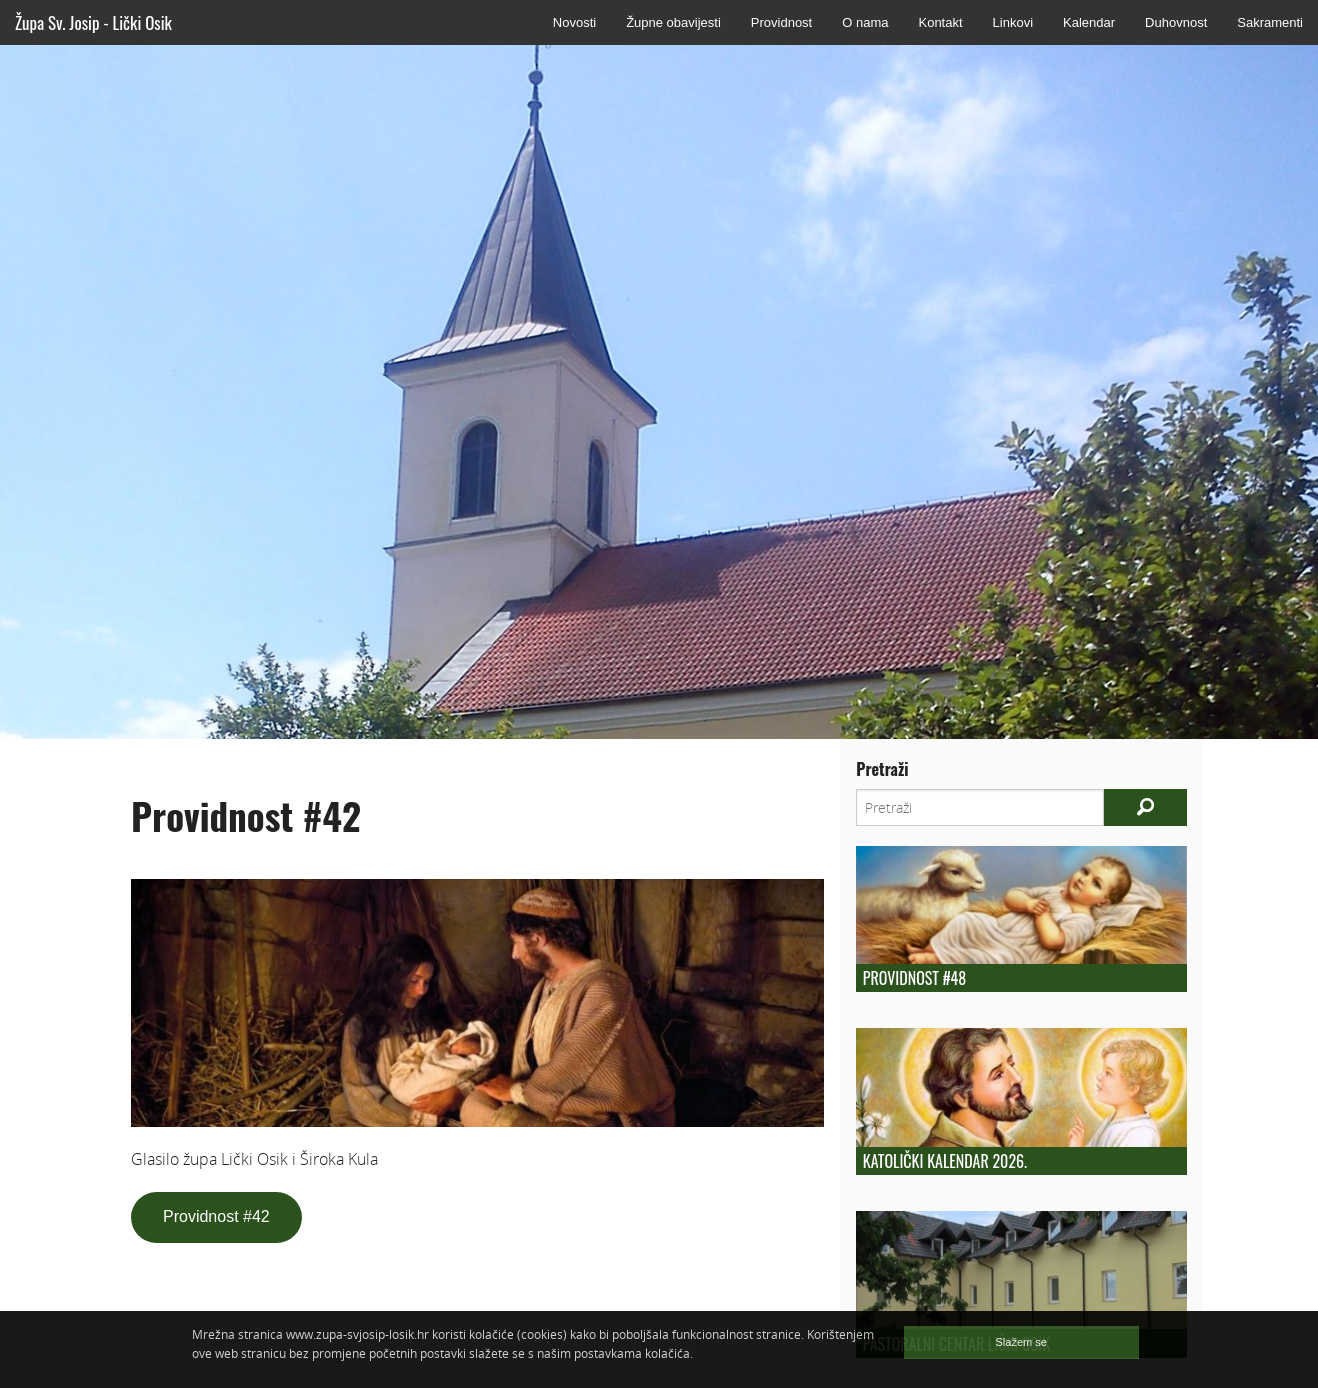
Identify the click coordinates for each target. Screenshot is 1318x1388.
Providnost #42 (216, 1216)
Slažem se (1021, 1342)
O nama (865, 22)
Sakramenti (1270, 22)
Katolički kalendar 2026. (945, 1161)
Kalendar (1089, 22)
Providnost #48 (914, 978)
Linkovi (1013, 22)
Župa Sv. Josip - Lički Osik (93, 22)
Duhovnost (1176, 22)
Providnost (781, 22)
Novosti (574, 22)
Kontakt (940, 22)
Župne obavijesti (673, 22)
